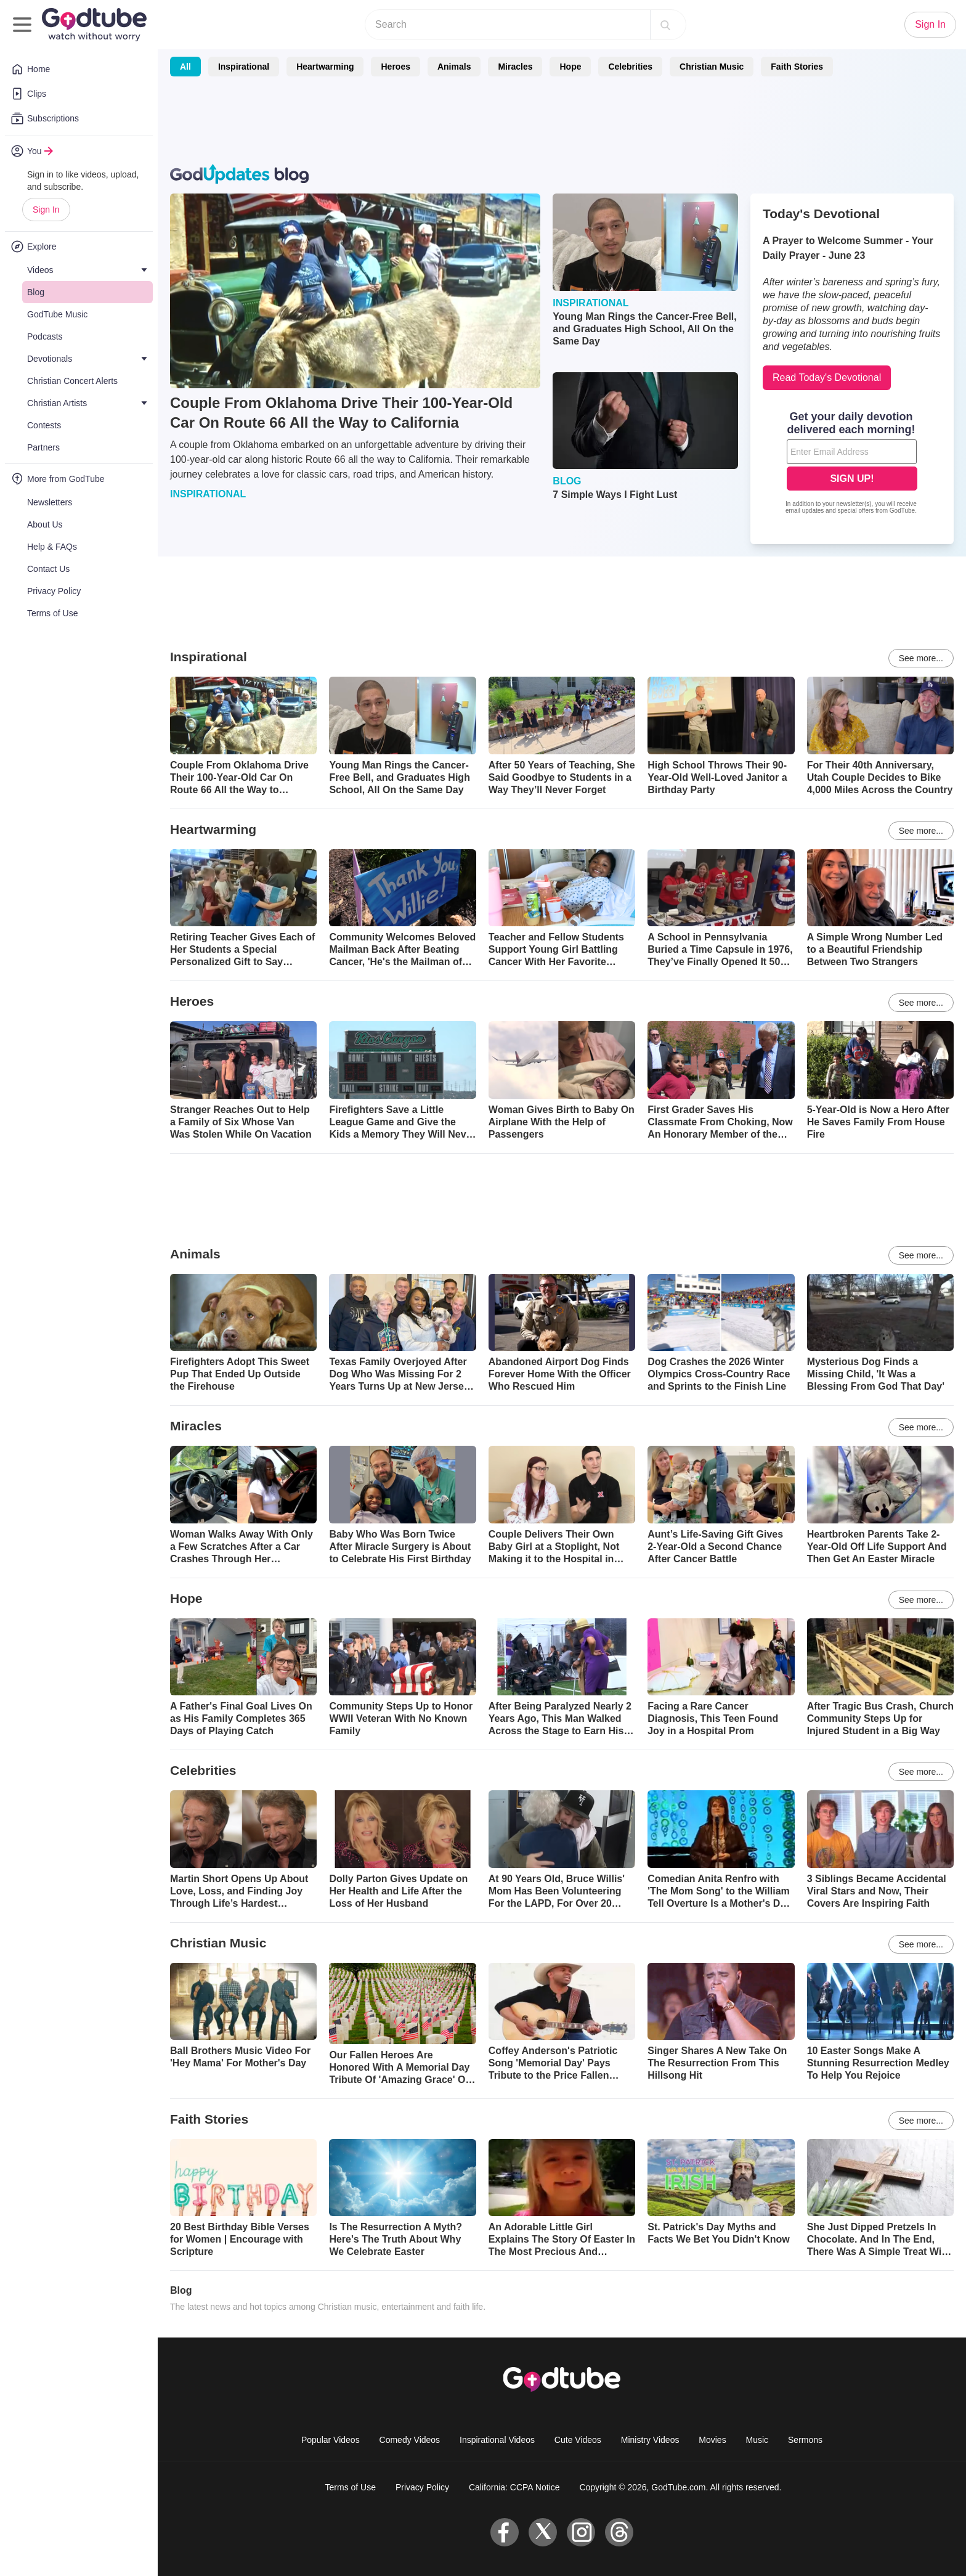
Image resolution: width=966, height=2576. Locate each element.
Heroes (395, 66)
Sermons (805, 2440)
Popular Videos (330, 2440)
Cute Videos (577, 2440)
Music (757, 2440)
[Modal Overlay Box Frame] (852, 464)
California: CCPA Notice (514, 2487)
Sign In (46, 209)
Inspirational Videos (497, 2440)
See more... (921, 658)
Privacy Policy (422, 2487)
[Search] (665, 24)
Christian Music (712, 66)
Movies (712, 2440)
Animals (454, 66)
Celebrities (630, 66)
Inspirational (243, 66)
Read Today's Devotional (827, 377)
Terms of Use (350, 2487)
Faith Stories (797, 66)
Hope (570, 66)
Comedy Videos (410, 2440)
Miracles (515, 66)
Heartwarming (325, 66)
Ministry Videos (650, 2440)
